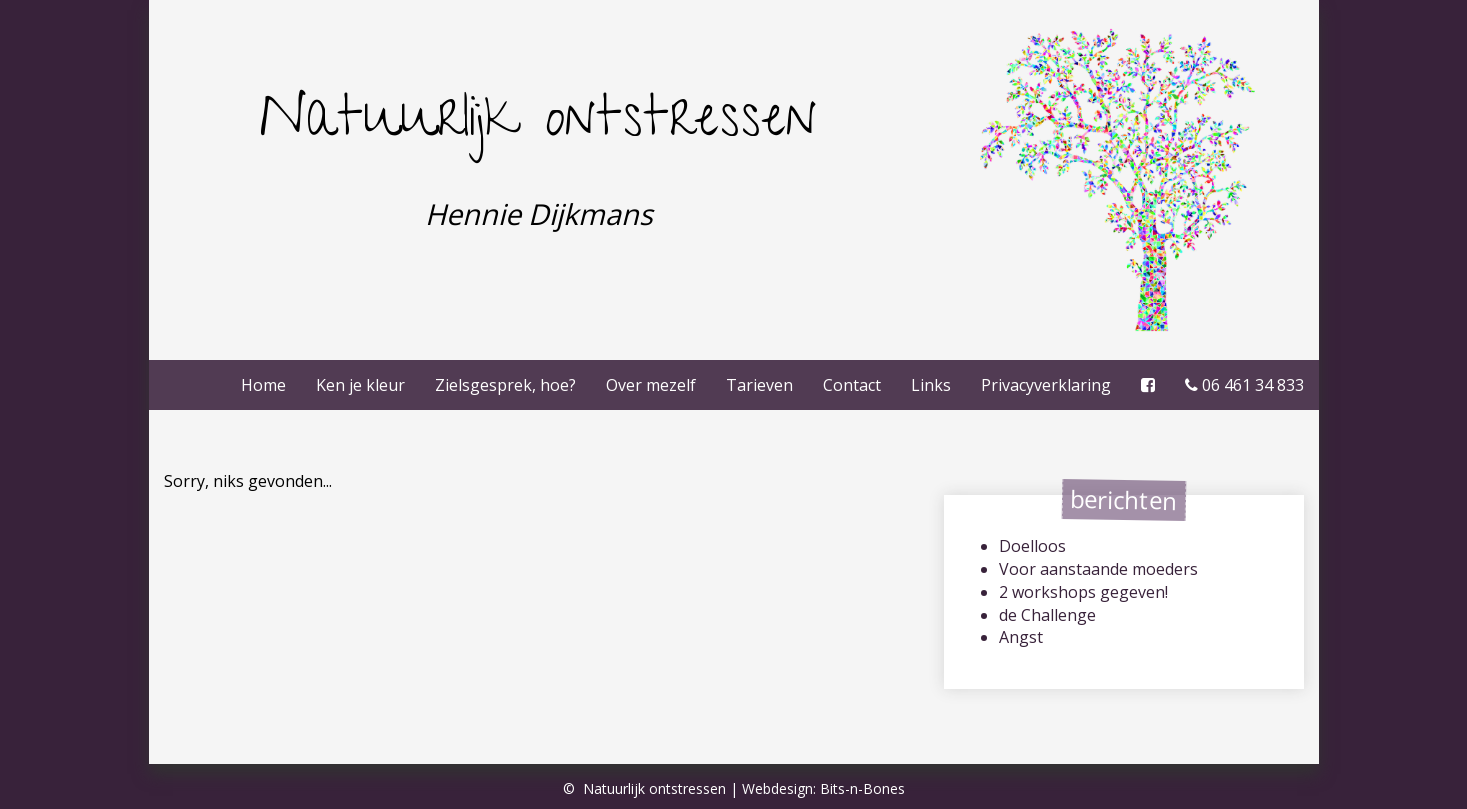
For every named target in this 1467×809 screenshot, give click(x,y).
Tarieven (759, 385)
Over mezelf (651, 385)
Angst (1021, 637)
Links (931, 385)
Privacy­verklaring (1046, 385)
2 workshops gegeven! (1083, 592)
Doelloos (1032, 546)
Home (263, 385)
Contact (852, 385)
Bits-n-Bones (862, 788)
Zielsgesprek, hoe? (505, 385)
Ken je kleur (360, 385)
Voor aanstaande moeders (1098, 569)
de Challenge (1047, 615)
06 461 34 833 (1244, 385)
